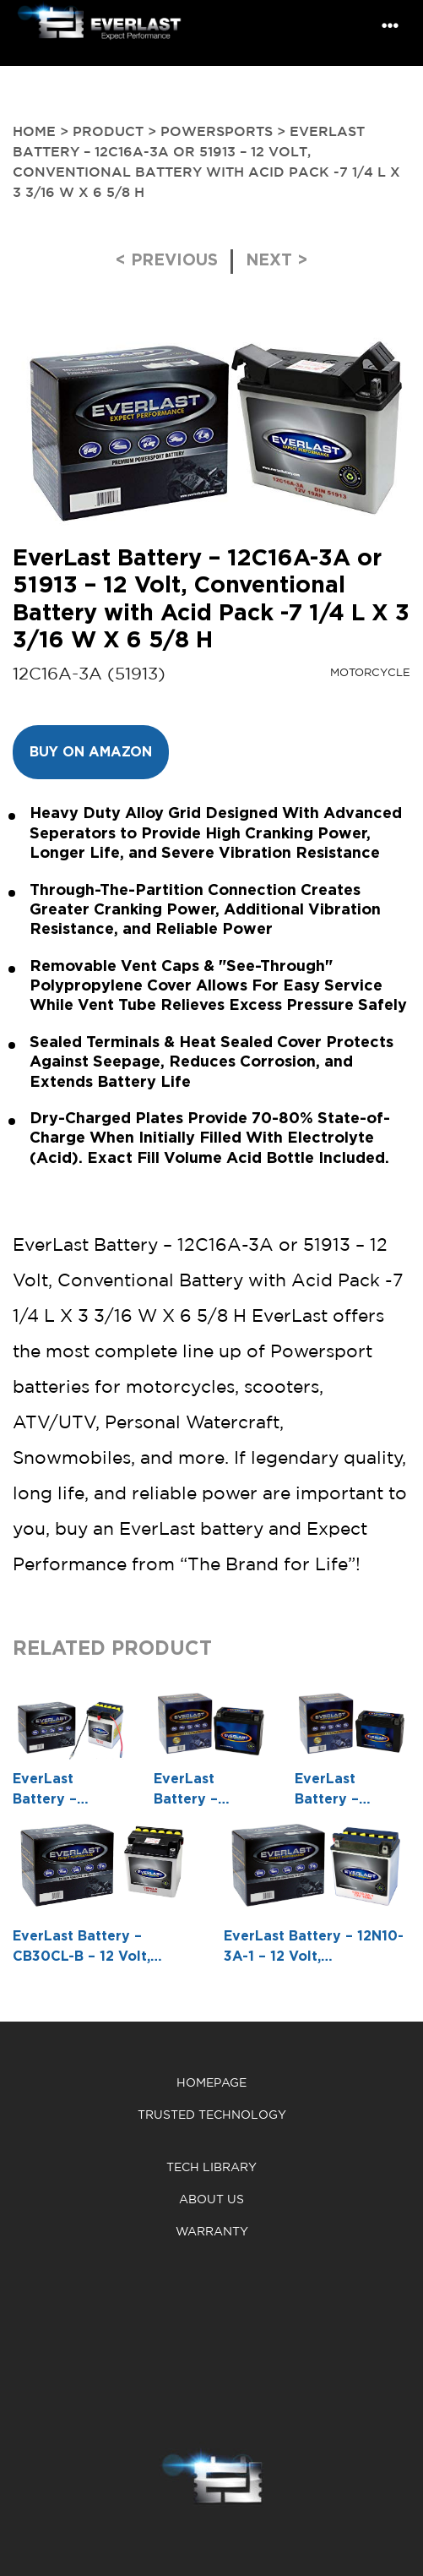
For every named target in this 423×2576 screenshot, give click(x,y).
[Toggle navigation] (390, 26)
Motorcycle (370, 672)
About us (211, 2199)
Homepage (211, 2083)
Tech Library (211, 2167)
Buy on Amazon (91, 752)
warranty (212, 2231)
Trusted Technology (212, 2115)
